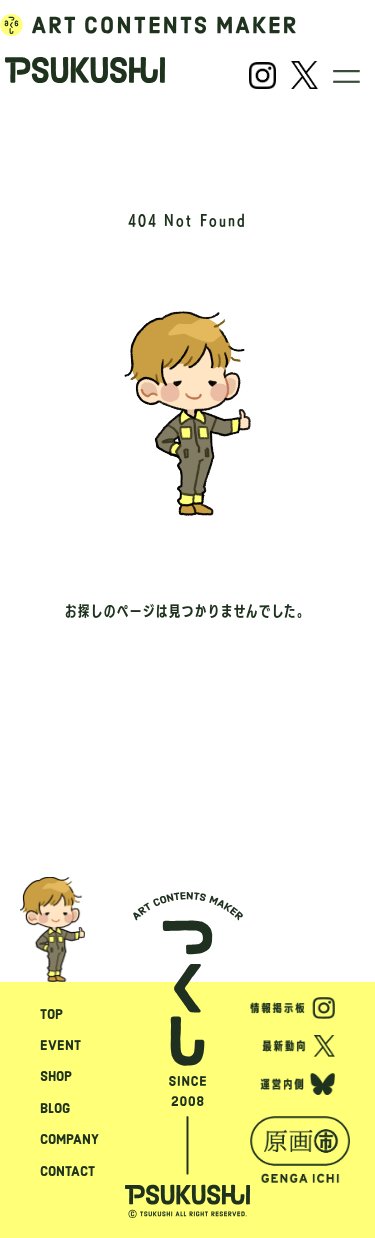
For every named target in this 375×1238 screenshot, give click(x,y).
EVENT (60, 1045)
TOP (51, 1014)
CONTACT (67, 1171)
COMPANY (69, 1139)
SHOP (56, 1076)
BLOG (55, 1108)
